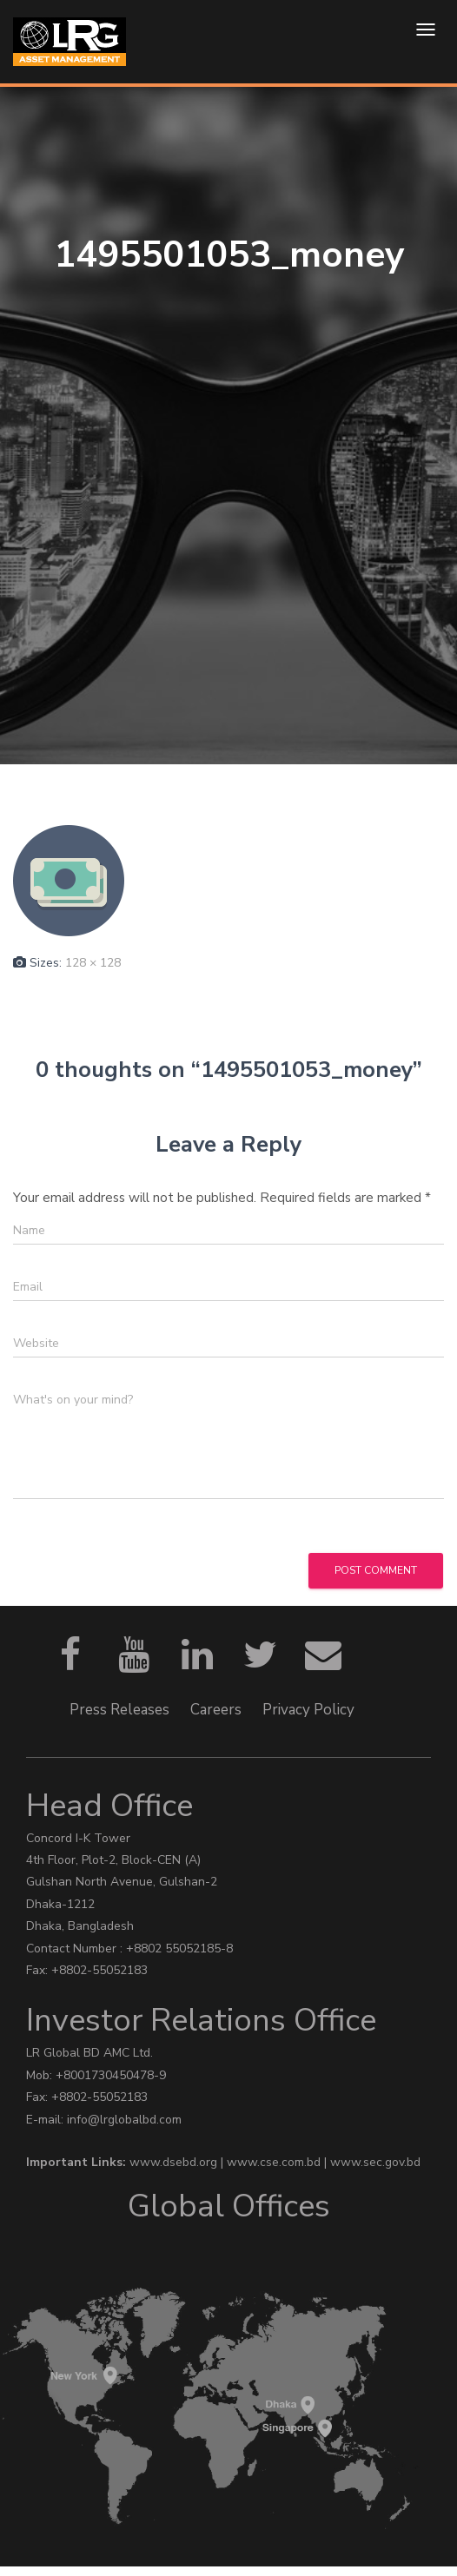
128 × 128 (93, 962)
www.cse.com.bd (275, 2162)
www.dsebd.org (175, 2162)
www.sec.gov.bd (375, 2162)
